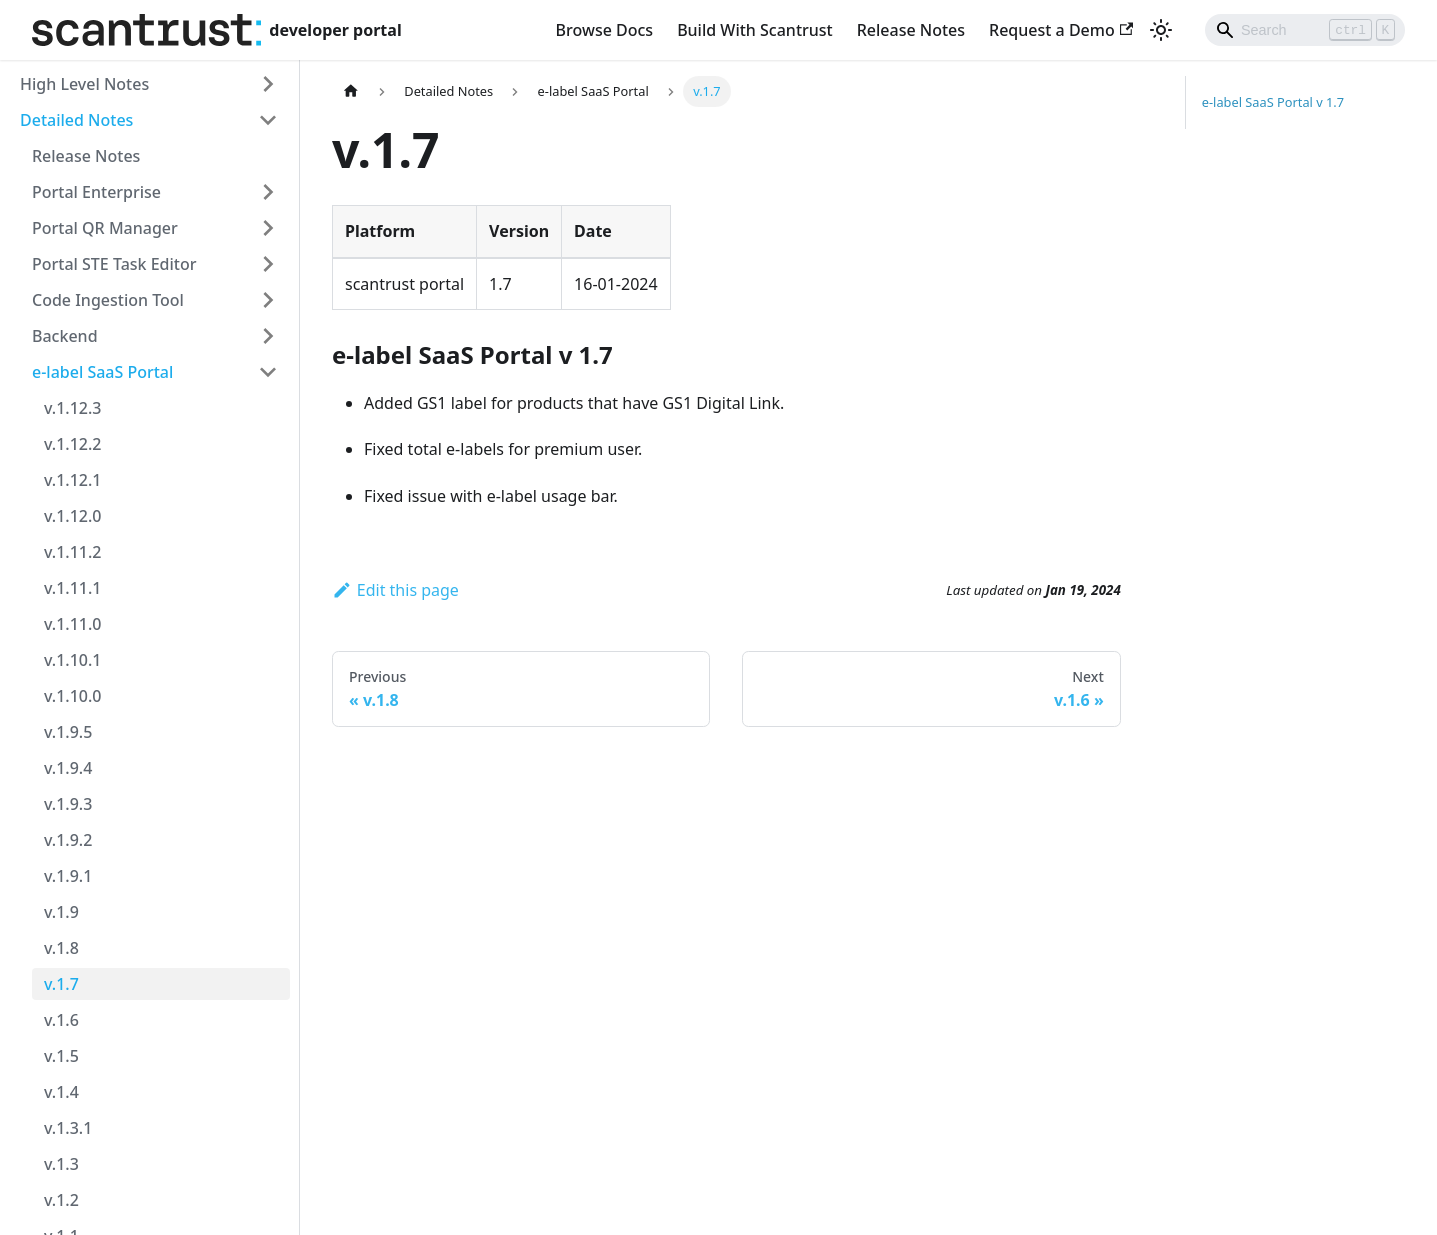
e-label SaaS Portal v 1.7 (1273, 102)
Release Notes (911, 30)
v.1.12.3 (72, 408)
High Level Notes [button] (84, 84)
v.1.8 (61, 948)
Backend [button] (65, 336)
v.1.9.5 (68, 732)
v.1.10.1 (72, 660)
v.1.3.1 (68, 1128)
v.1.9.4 (68, 768)
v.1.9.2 (68, 840)
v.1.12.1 (72, 480)
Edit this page (395, 590)
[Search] (1305, 30)
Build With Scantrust (755, 30)
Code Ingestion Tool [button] (108, 300)
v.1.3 (61, 1164)
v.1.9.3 (68, 804)
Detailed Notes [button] (76, 120)
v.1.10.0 (72, 696)
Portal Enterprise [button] (96, 192)
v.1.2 (61, 1200)
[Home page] (351, 91)
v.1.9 (61, 912)
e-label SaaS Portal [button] (102, 372)
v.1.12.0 (72, 516)
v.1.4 (61, 1092)
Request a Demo (1061, 30)
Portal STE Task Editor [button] (114, 264)
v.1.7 (61, 984)
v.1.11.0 (72, 624)
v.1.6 (61, 1020)
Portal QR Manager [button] (105, 228)
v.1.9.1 (68, 876)
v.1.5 (61, 1056)
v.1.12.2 (72, 444)
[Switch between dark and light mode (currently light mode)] (1161, 30)
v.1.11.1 (72, 588)
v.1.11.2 (72, 552)
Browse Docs (605, 30)
